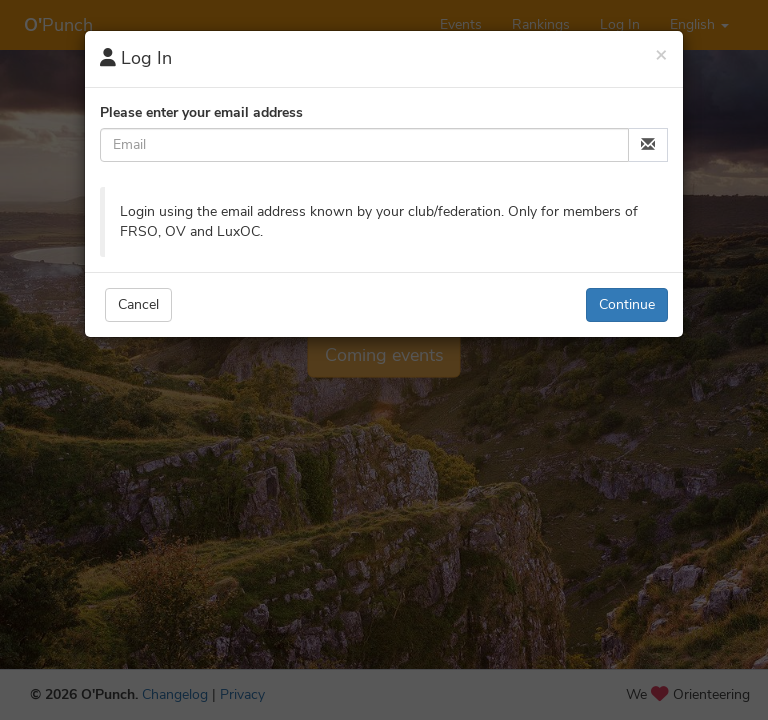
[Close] (661, 54)
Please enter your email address (201, 112)
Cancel (138, 304)
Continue (627, 304)
